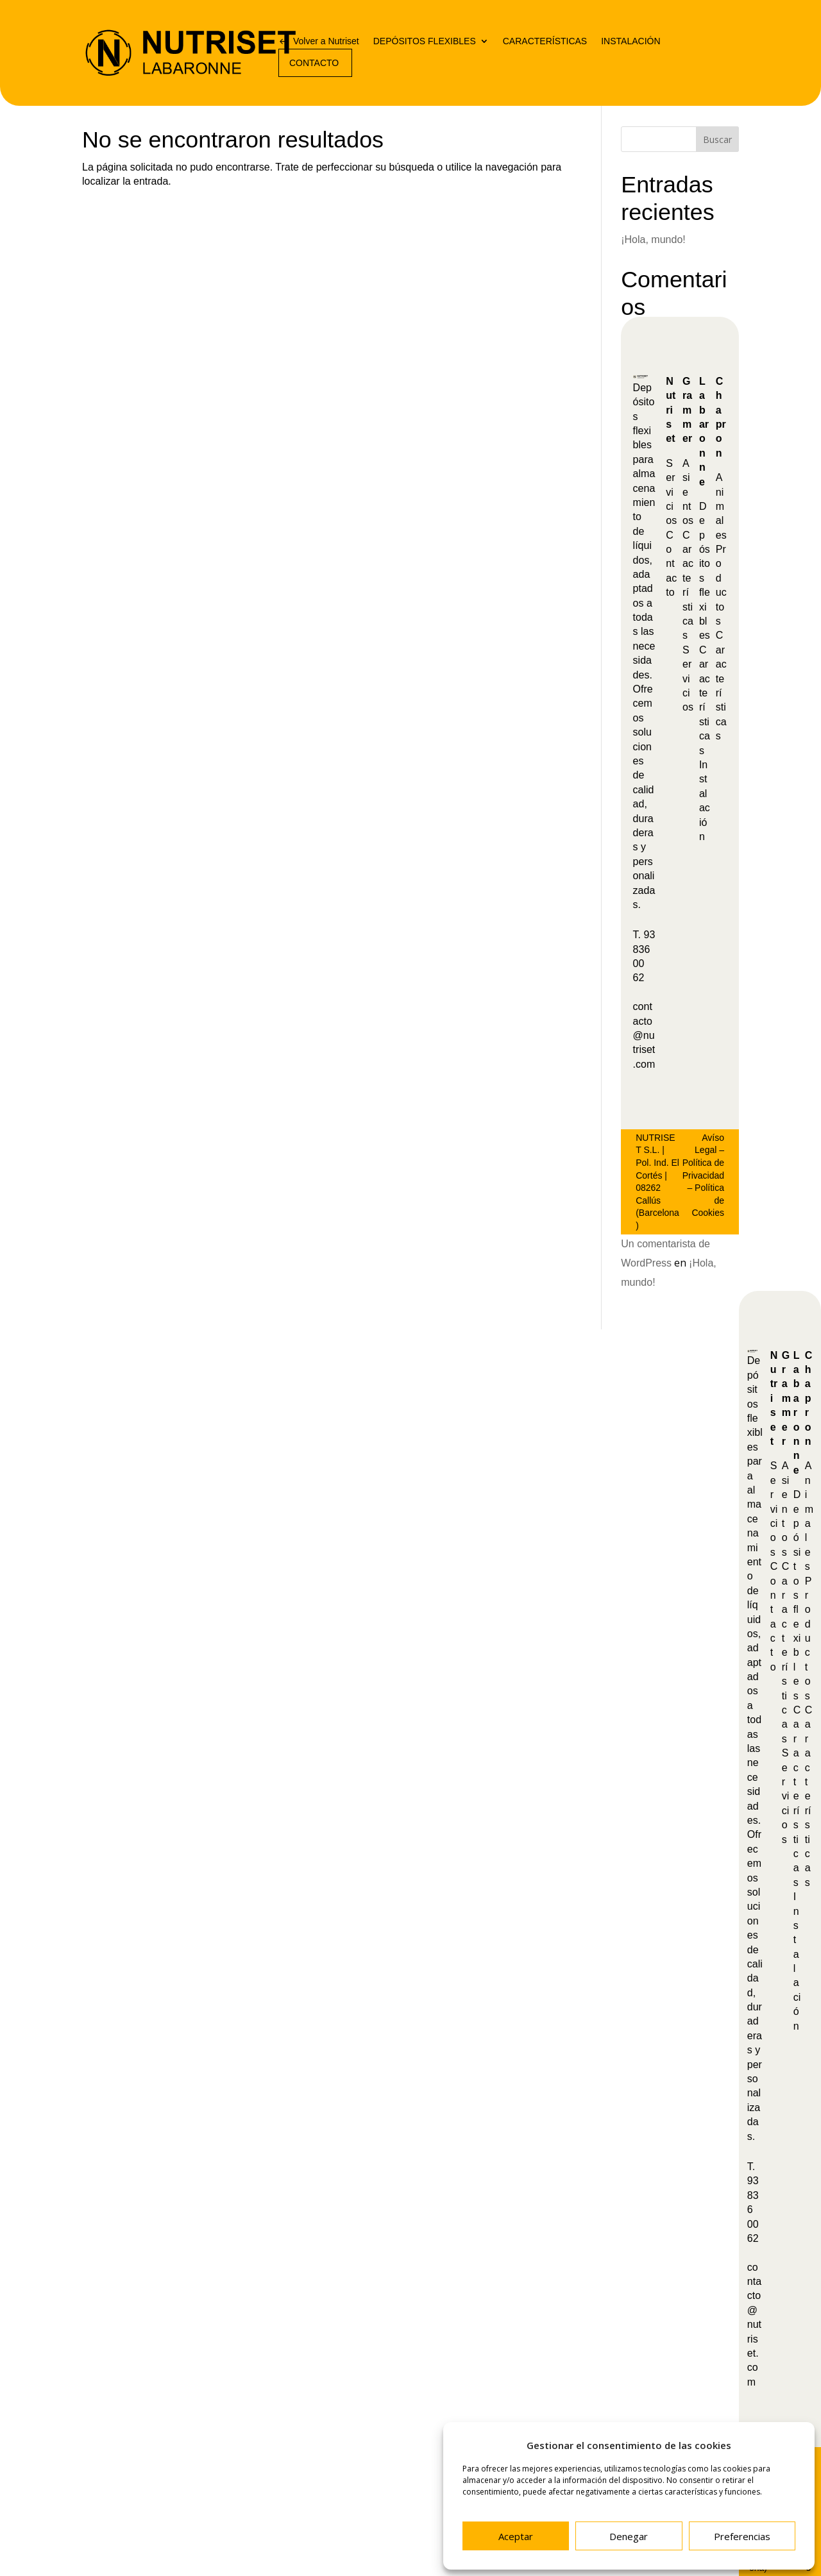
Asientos (687, 492)
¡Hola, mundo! (653, 239)
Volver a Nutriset (326, 41)
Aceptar (515, 2536)
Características (786, 1652)
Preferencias (742, 2536)
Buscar (717, 139)
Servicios (671, 492)
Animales (721, 506)
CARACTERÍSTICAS (545, 41)
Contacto (671, 564)
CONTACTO (314, 63)
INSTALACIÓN (630, 41)
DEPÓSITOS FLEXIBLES (424, 41)
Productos (808, 1638)
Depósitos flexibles (797, 1595)
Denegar (628, 2536)
